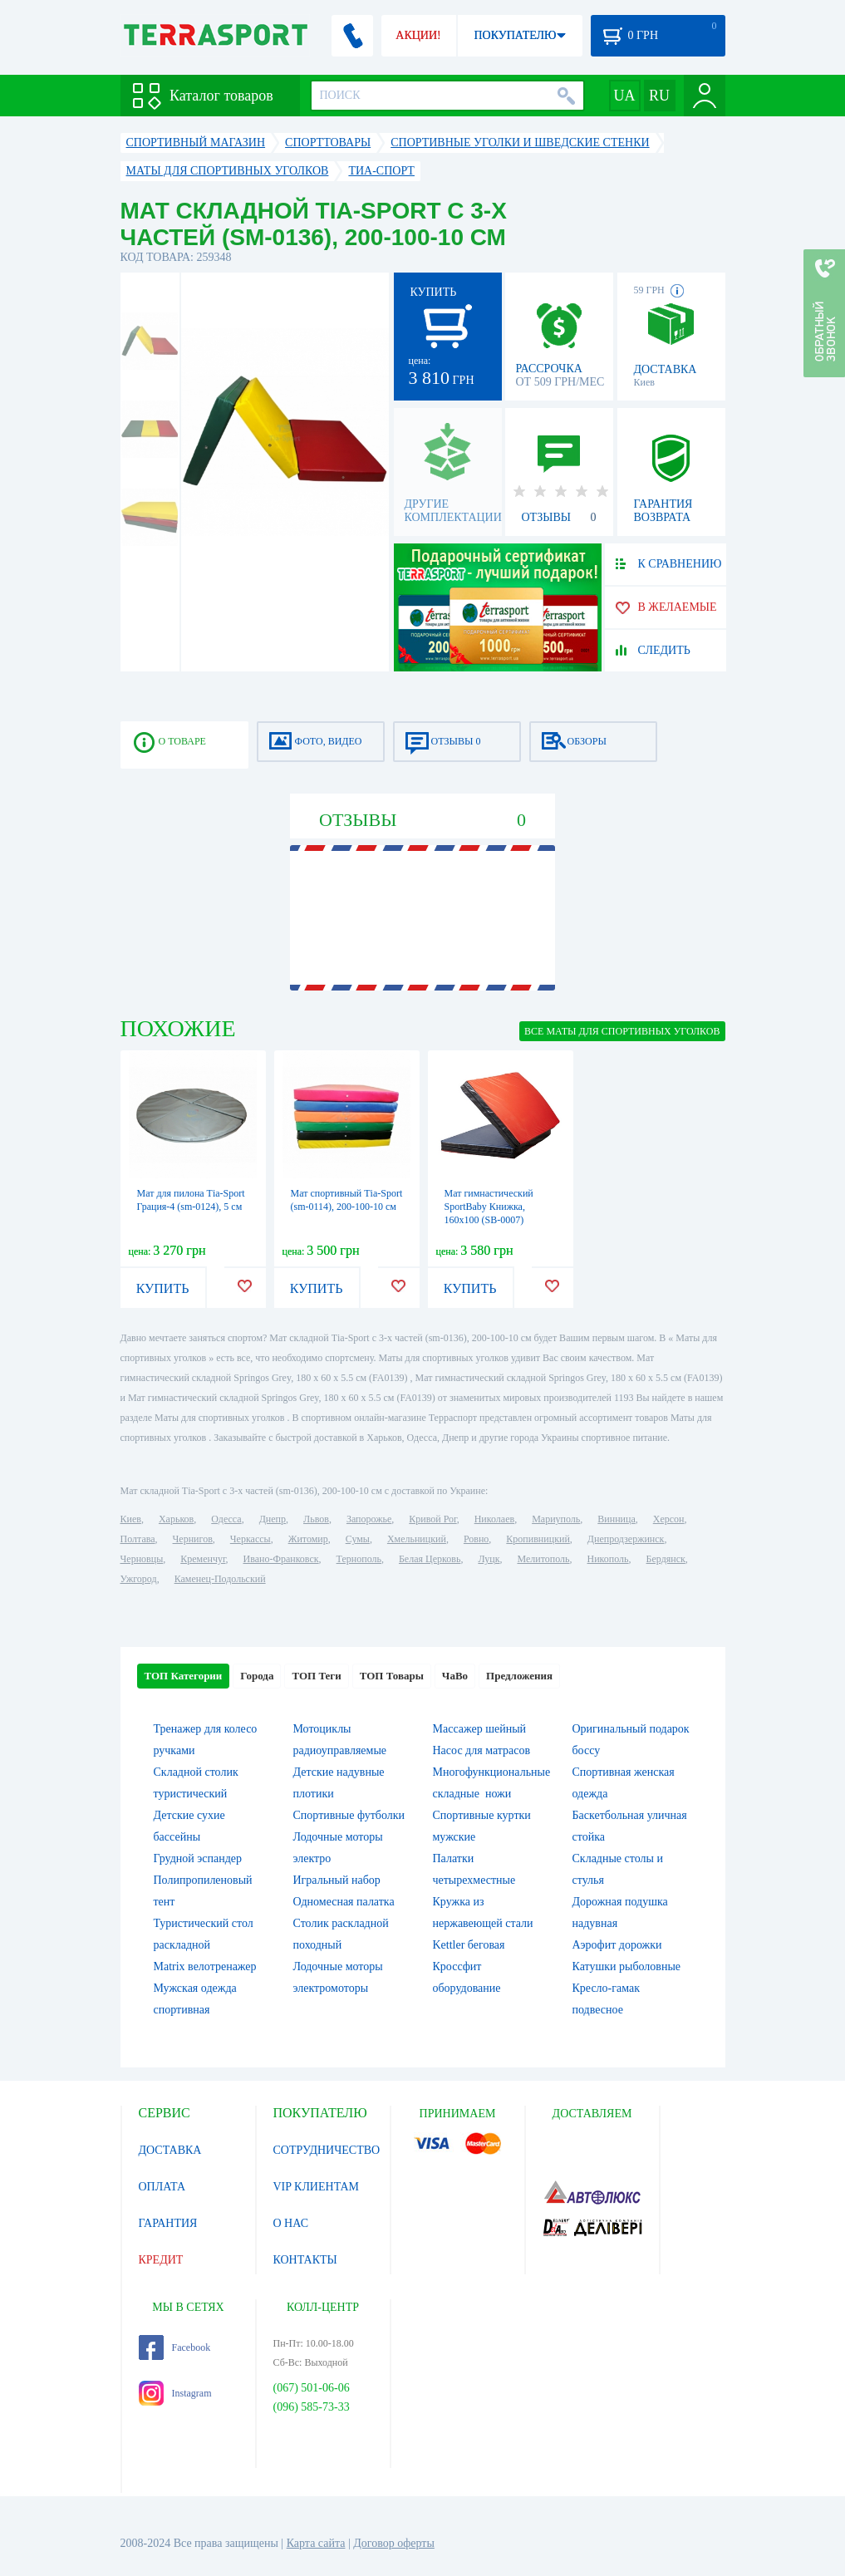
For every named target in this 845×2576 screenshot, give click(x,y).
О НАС (290, 2223)
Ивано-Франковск (280, 1559)
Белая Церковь (429, 1559)
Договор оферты (394, 2543)
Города (256, 1675)
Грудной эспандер (198, 1858)
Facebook (175, 2347)
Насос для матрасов (482, 1750)
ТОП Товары (392, 1675)
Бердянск (665, 1559)
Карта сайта (316, 2543)
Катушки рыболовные (626, 1966)
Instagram (175, 2393)
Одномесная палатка (344, 1901)
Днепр (272, 1519)
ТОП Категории (184, 1675)
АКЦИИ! (417, 35)
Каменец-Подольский (220, 1579)
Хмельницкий (416, 1539)
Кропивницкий (537, 1539)
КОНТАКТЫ (305, 2260)
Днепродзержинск (626, 1539)
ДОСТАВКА (170, 2150)
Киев (130, 1519)
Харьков (176, 1519)
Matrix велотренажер (205, 1966)
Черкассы (250, 1539)
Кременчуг (202, 1559)
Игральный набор (337, 1880)
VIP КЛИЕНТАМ (316, 2186)
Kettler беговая (469, 1945)
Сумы (358, 1539)
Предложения (519, 1675)
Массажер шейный (480, 1729)
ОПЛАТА (162, 2186)
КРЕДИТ (161, 2260)
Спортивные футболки (349, 1815)
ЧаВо (455, 1675)
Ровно (476, 1539)
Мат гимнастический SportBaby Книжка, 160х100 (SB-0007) (489, 1206)
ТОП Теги (316, 1675)
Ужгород (138, 1579)
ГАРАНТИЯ (168, 2223)
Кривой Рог (432, 1519)
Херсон (669, 1519)
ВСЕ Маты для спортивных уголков (622, 1031)
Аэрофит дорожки (617, 1945)
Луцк (488, 1559)
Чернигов (193, 1539)
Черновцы (142, 1559)
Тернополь (359, 1559)
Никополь (608, 1559)
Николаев (494, 1519)
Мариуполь (556, 1519)
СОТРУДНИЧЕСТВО (327, 2150)
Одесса (226, 1519)
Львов (316, 1519)
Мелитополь (543, 1559)
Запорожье (368, 1519)
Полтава (137, 1539)
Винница (616, 1519)
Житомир (308, 1539)
